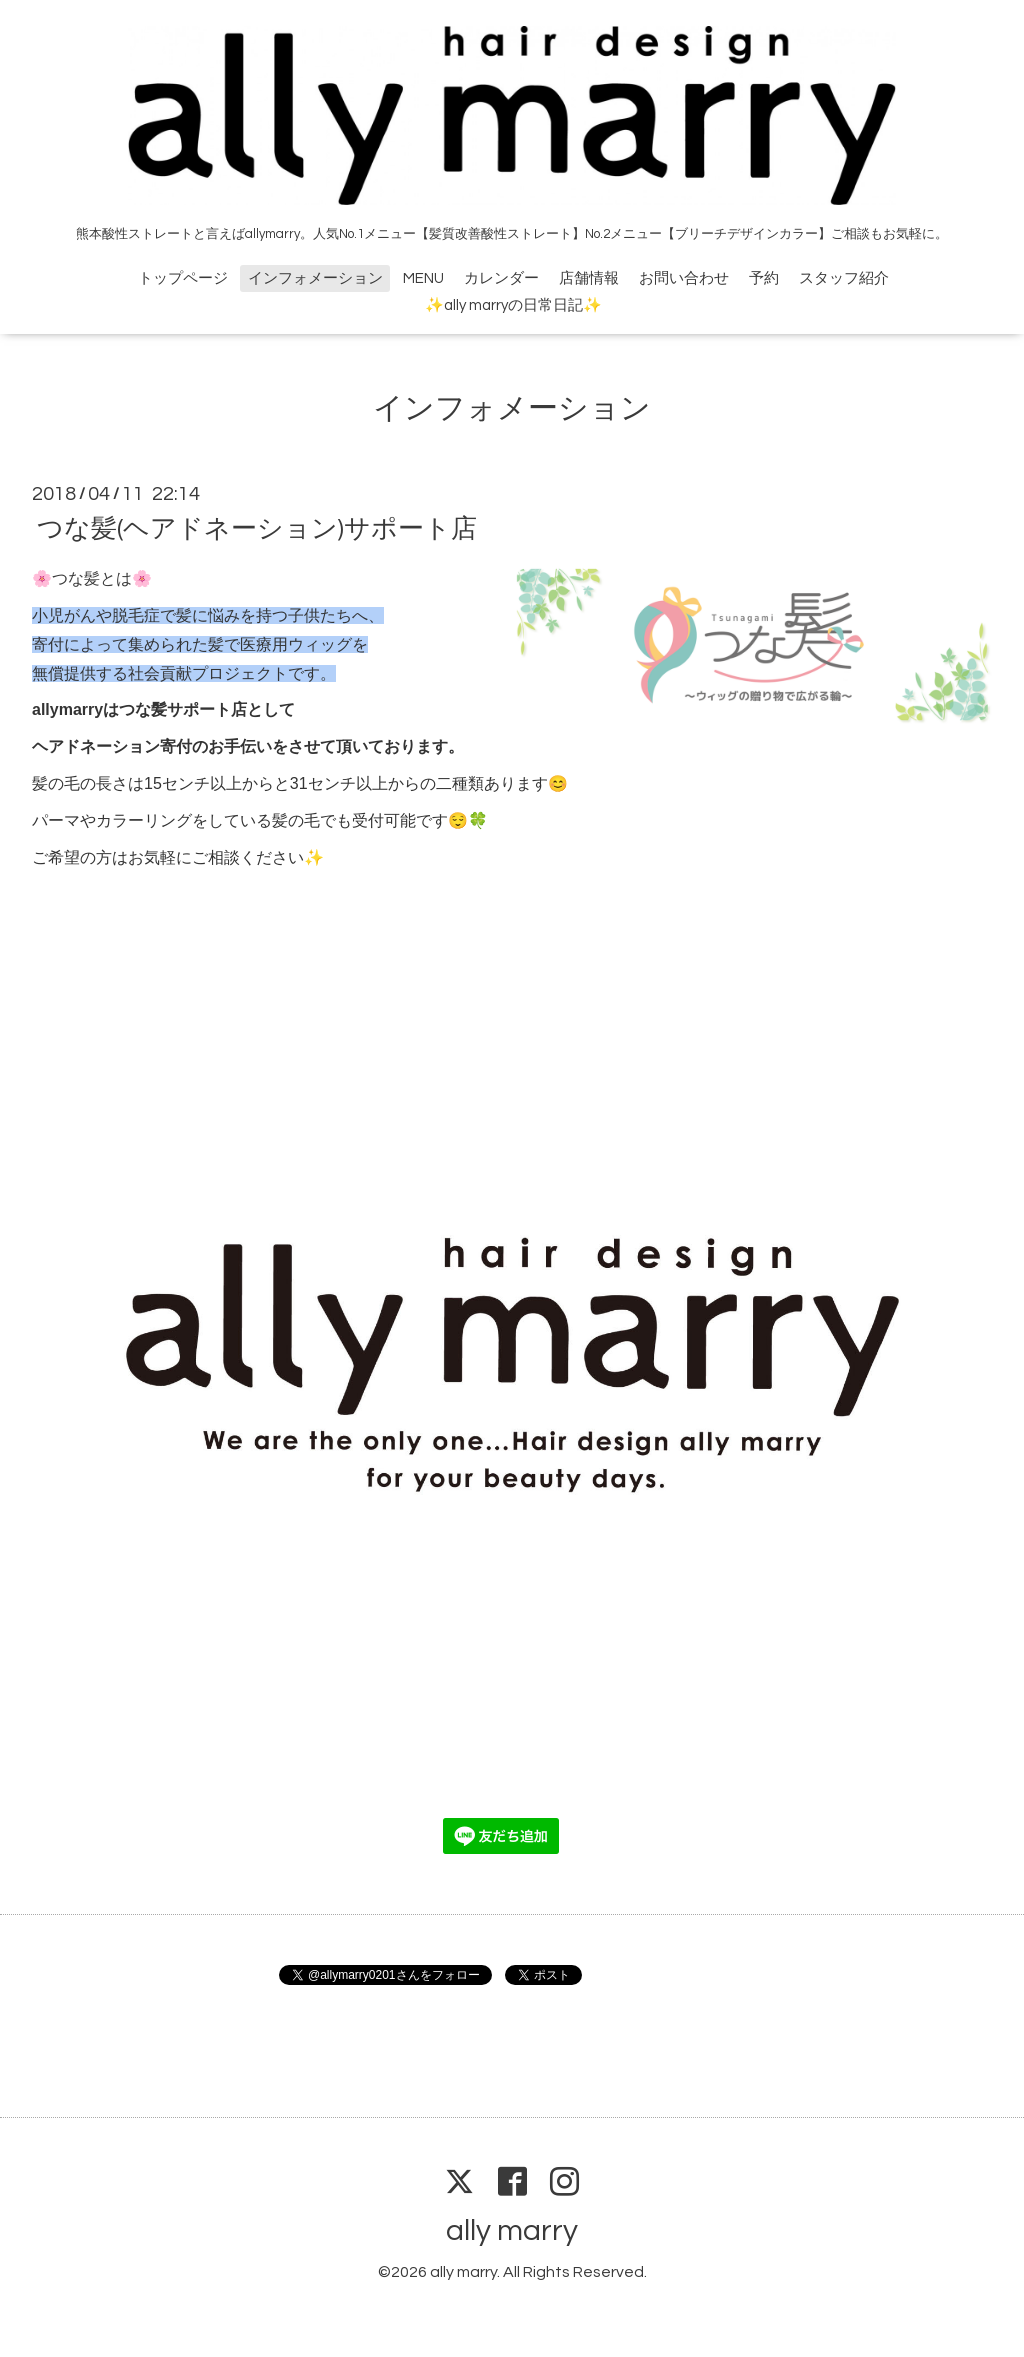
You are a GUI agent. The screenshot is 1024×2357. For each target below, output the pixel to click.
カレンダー (501, 278)
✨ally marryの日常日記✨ (513, 305)
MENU (423, 278)
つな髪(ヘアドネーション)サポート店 (257, 529)
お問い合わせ (684, 278)
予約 (764, 278)
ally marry (512, 2230)
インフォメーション (315, 278)
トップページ (183, 278)
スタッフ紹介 (844, 278)
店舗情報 (589, 278)
